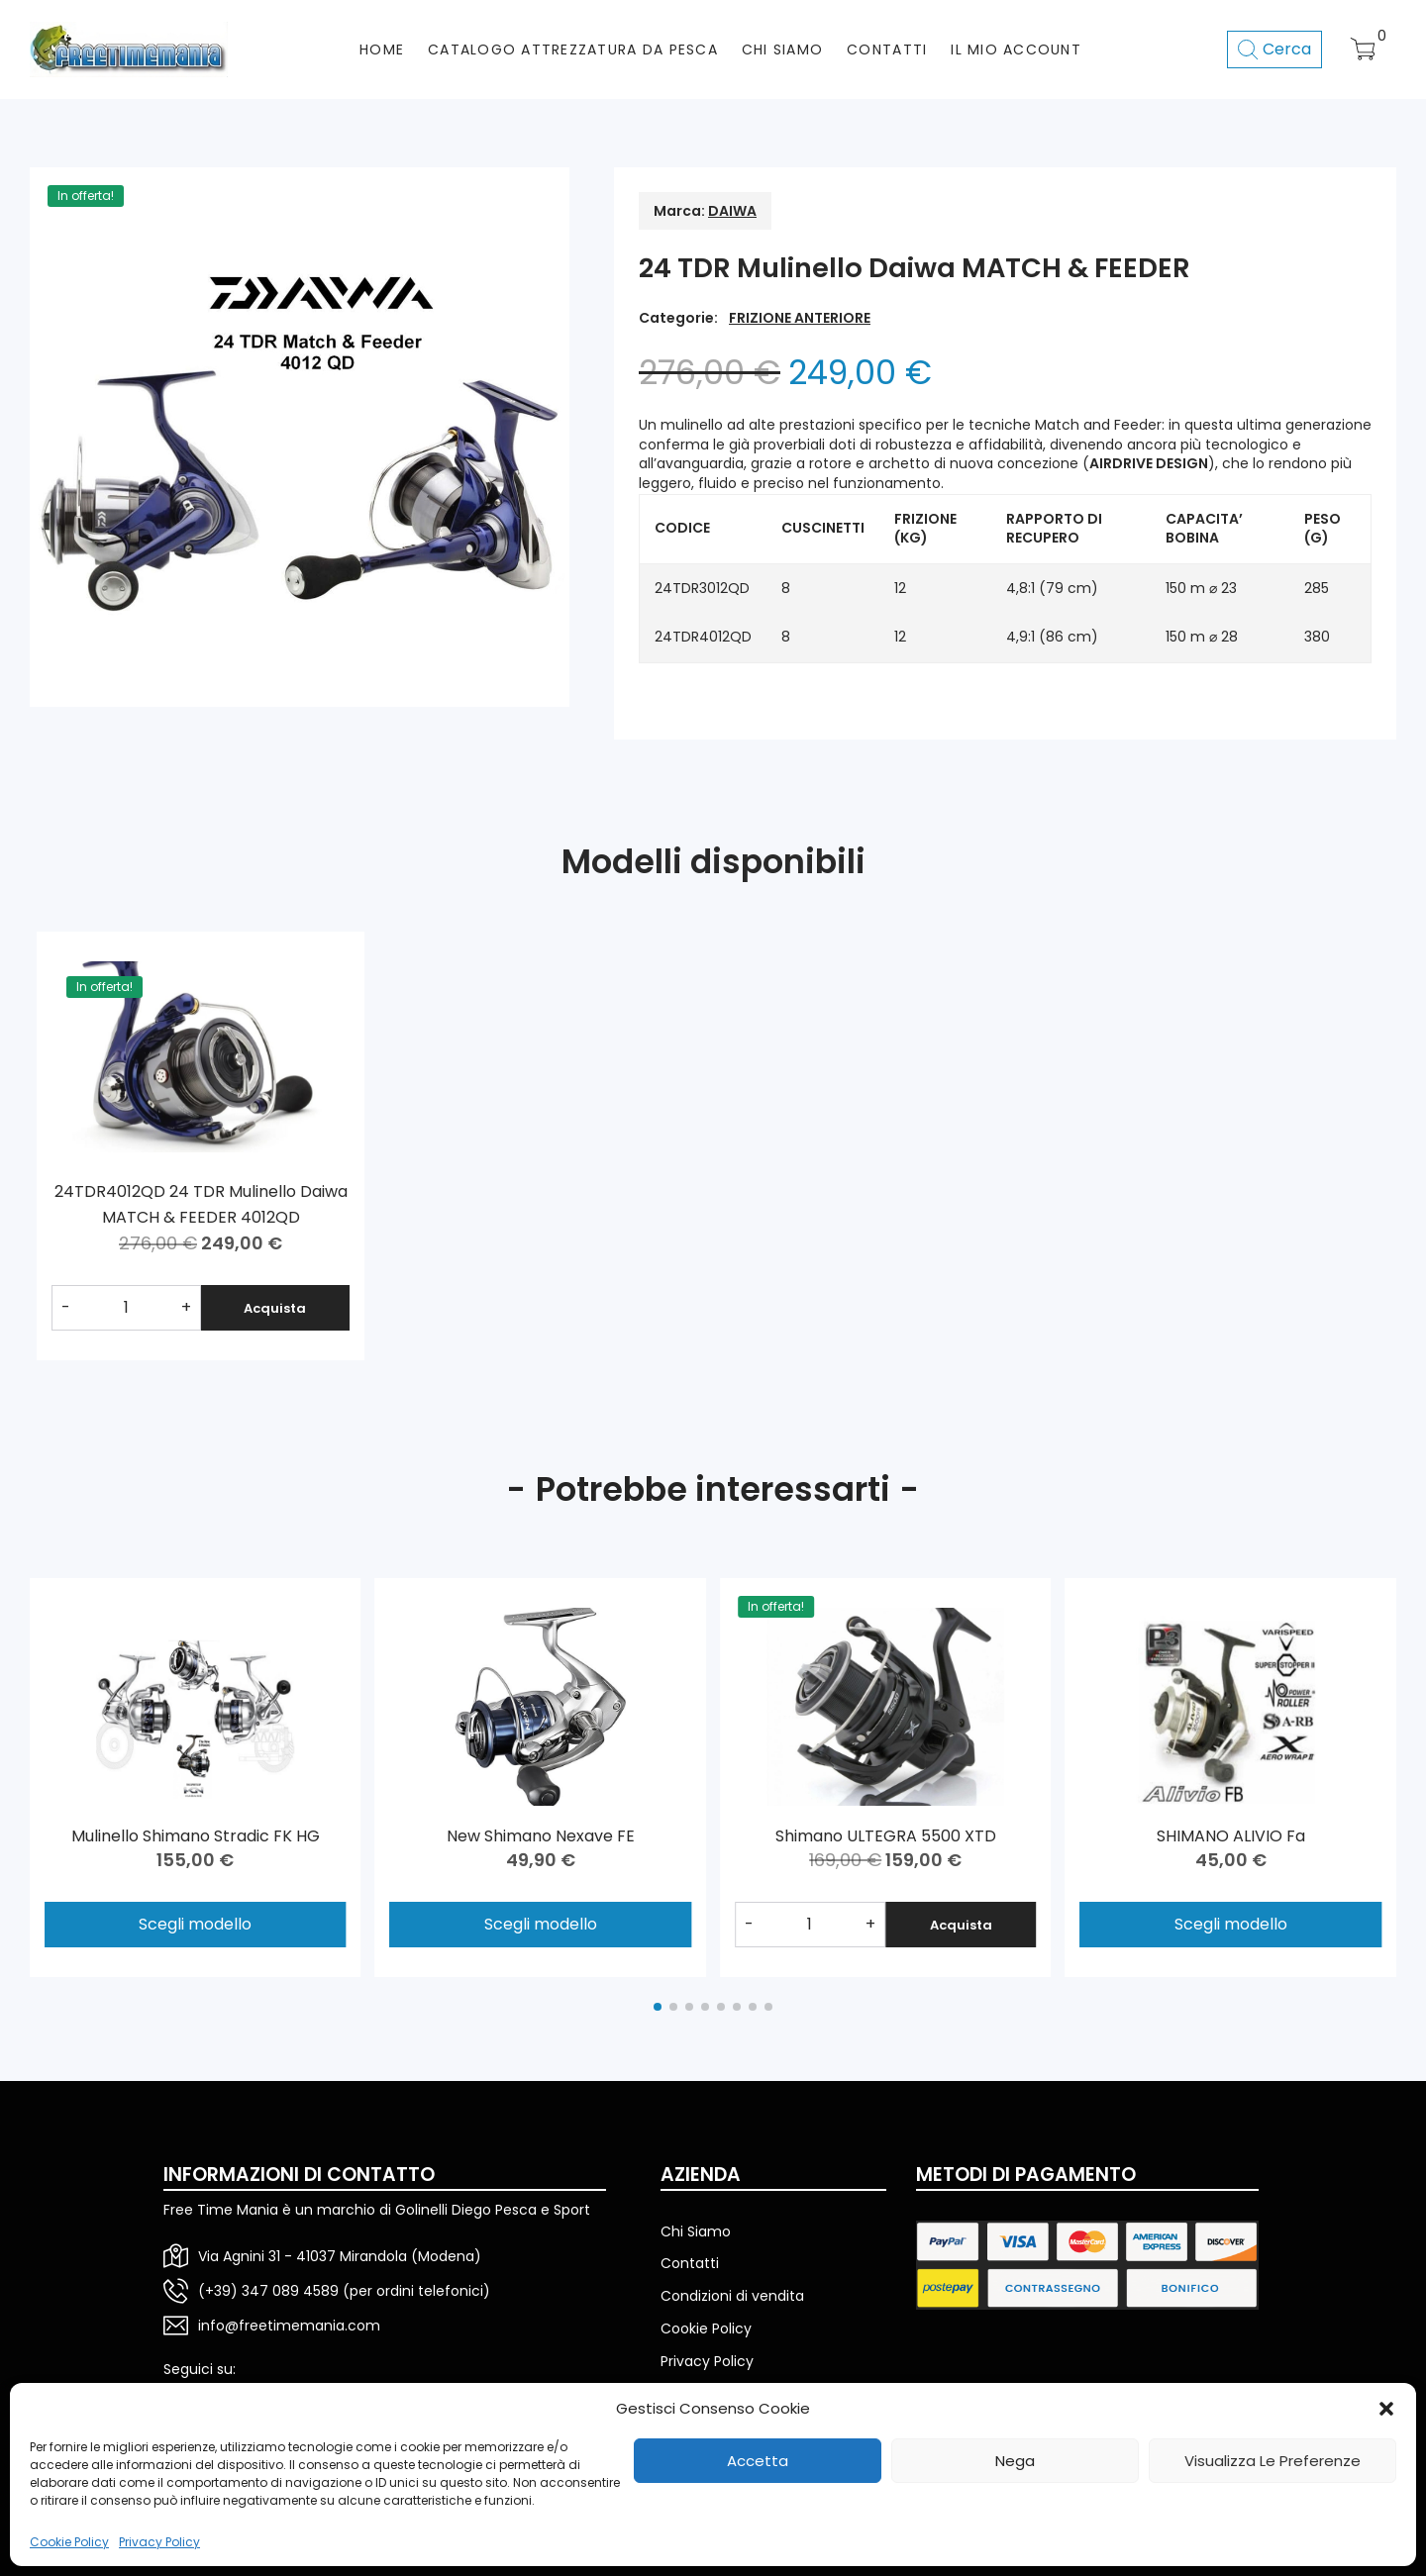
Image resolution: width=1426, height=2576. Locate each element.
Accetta (757, 2460)
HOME (381, 49)
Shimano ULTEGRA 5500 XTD (885, 1836)
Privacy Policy (159, 2542)
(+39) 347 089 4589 (268, 2291)
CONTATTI (887, 49)
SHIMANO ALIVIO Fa (1231, 1836)
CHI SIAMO (782, 49)
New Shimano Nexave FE (541, 1836)
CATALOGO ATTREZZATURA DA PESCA (573, 49)
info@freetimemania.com (289, 2325)
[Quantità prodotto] (126, 1308)
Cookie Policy (69, 2542)
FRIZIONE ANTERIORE (799, 318)
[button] (1386, 2409)
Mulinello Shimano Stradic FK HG (195, 1836)
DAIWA (732, 211)
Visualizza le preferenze (1272, 2460)
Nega (1015, 2460)
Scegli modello (195, 1924)
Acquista (275, 1308)
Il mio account (1016, 49)
